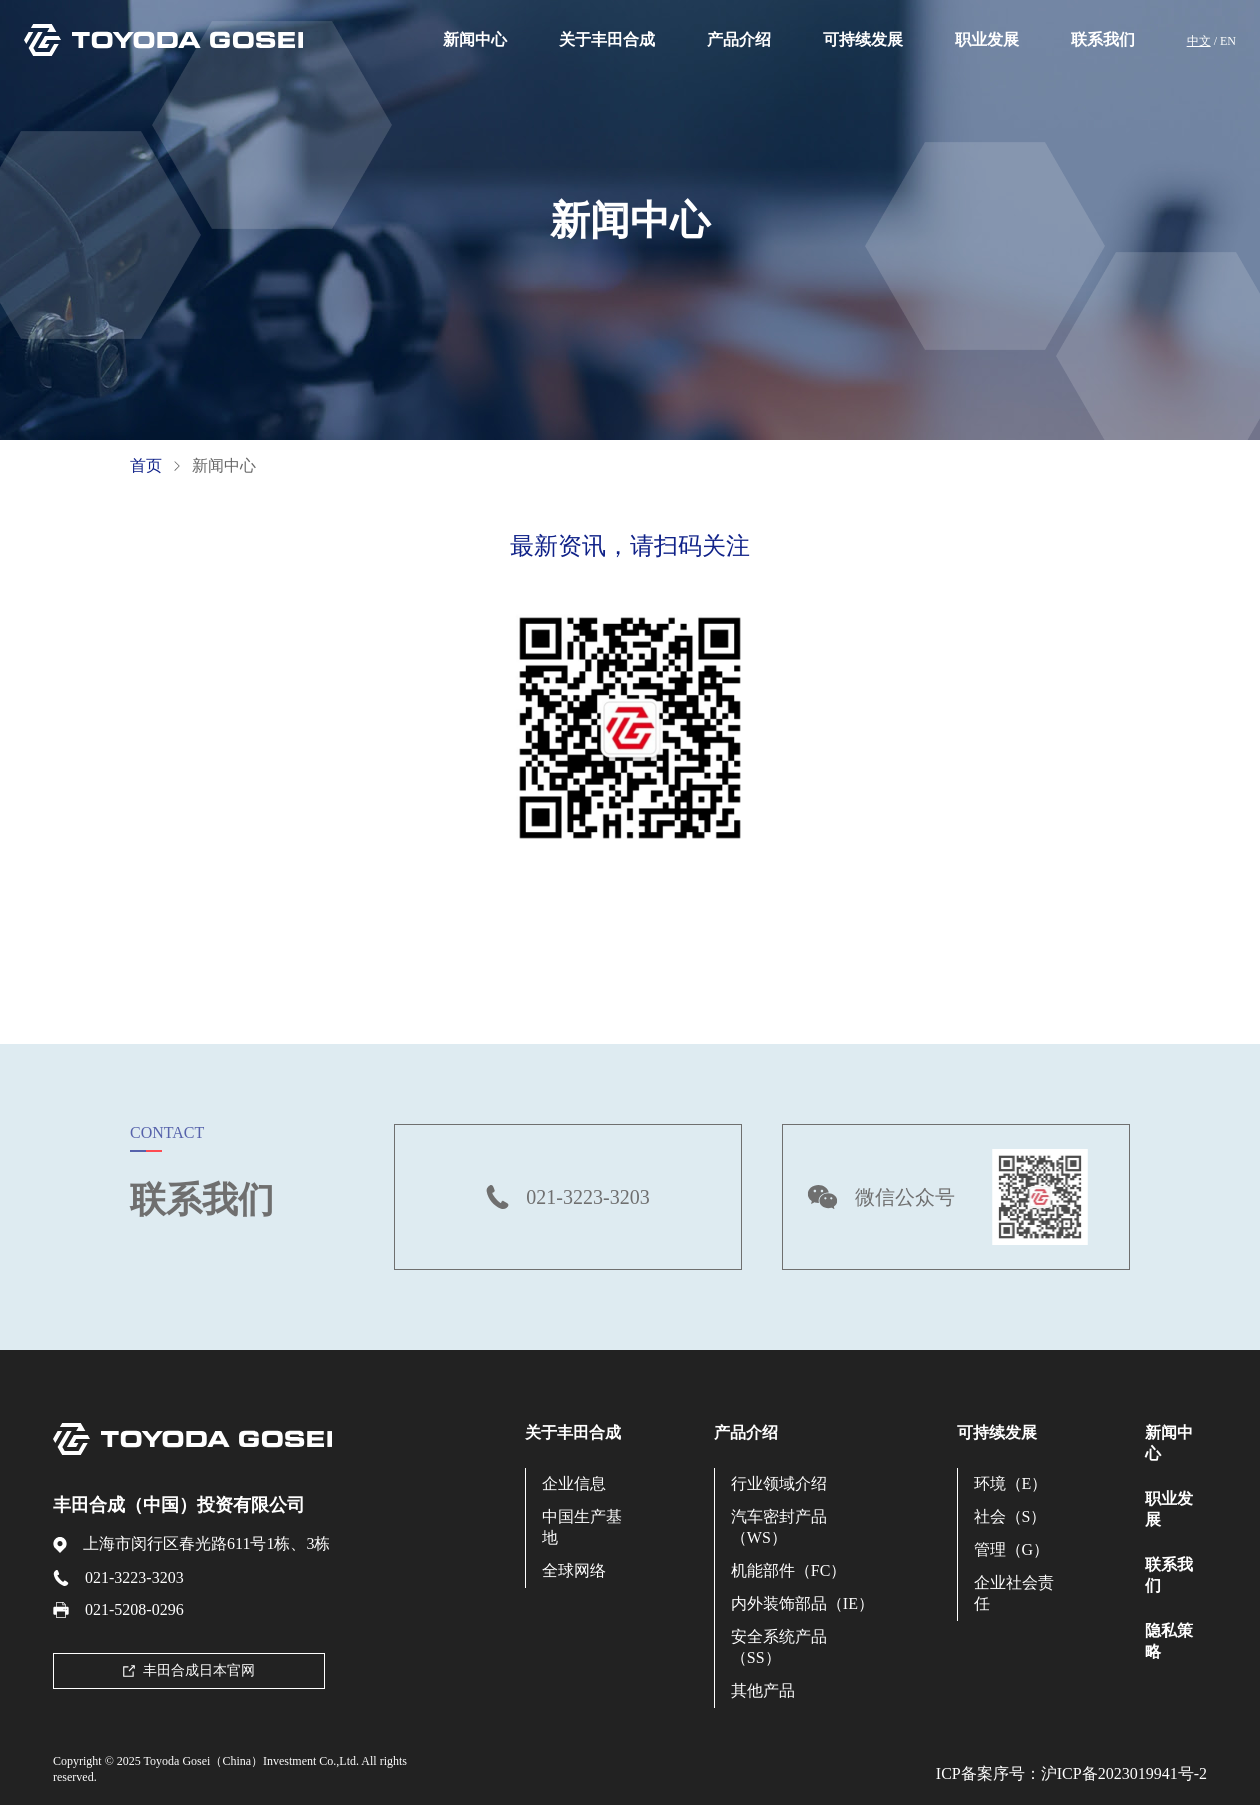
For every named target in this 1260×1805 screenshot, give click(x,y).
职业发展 (987, 39)
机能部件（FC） (789, 1570)
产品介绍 (739, 39)
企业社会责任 (1014, 1593)
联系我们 (1103, 39)
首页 (146, 465)
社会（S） (1010, 1516)
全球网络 (574, 1570)
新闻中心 (475, 39)
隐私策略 (1169, 1641)
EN (1228, 41)
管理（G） (1012, 1549)
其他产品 (763, 1690)
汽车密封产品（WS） (779, 1527)
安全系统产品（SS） (779, 1647)
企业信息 (574, 1483)
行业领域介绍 (779, 1483)
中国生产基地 (582, 1527)
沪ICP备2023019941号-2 (1124, 1773)
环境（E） (1011, 1483)
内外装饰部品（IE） (802, 1603)
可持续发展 (863, 39)
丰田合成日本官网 (189, 1670)
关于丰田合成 (607, 39)
